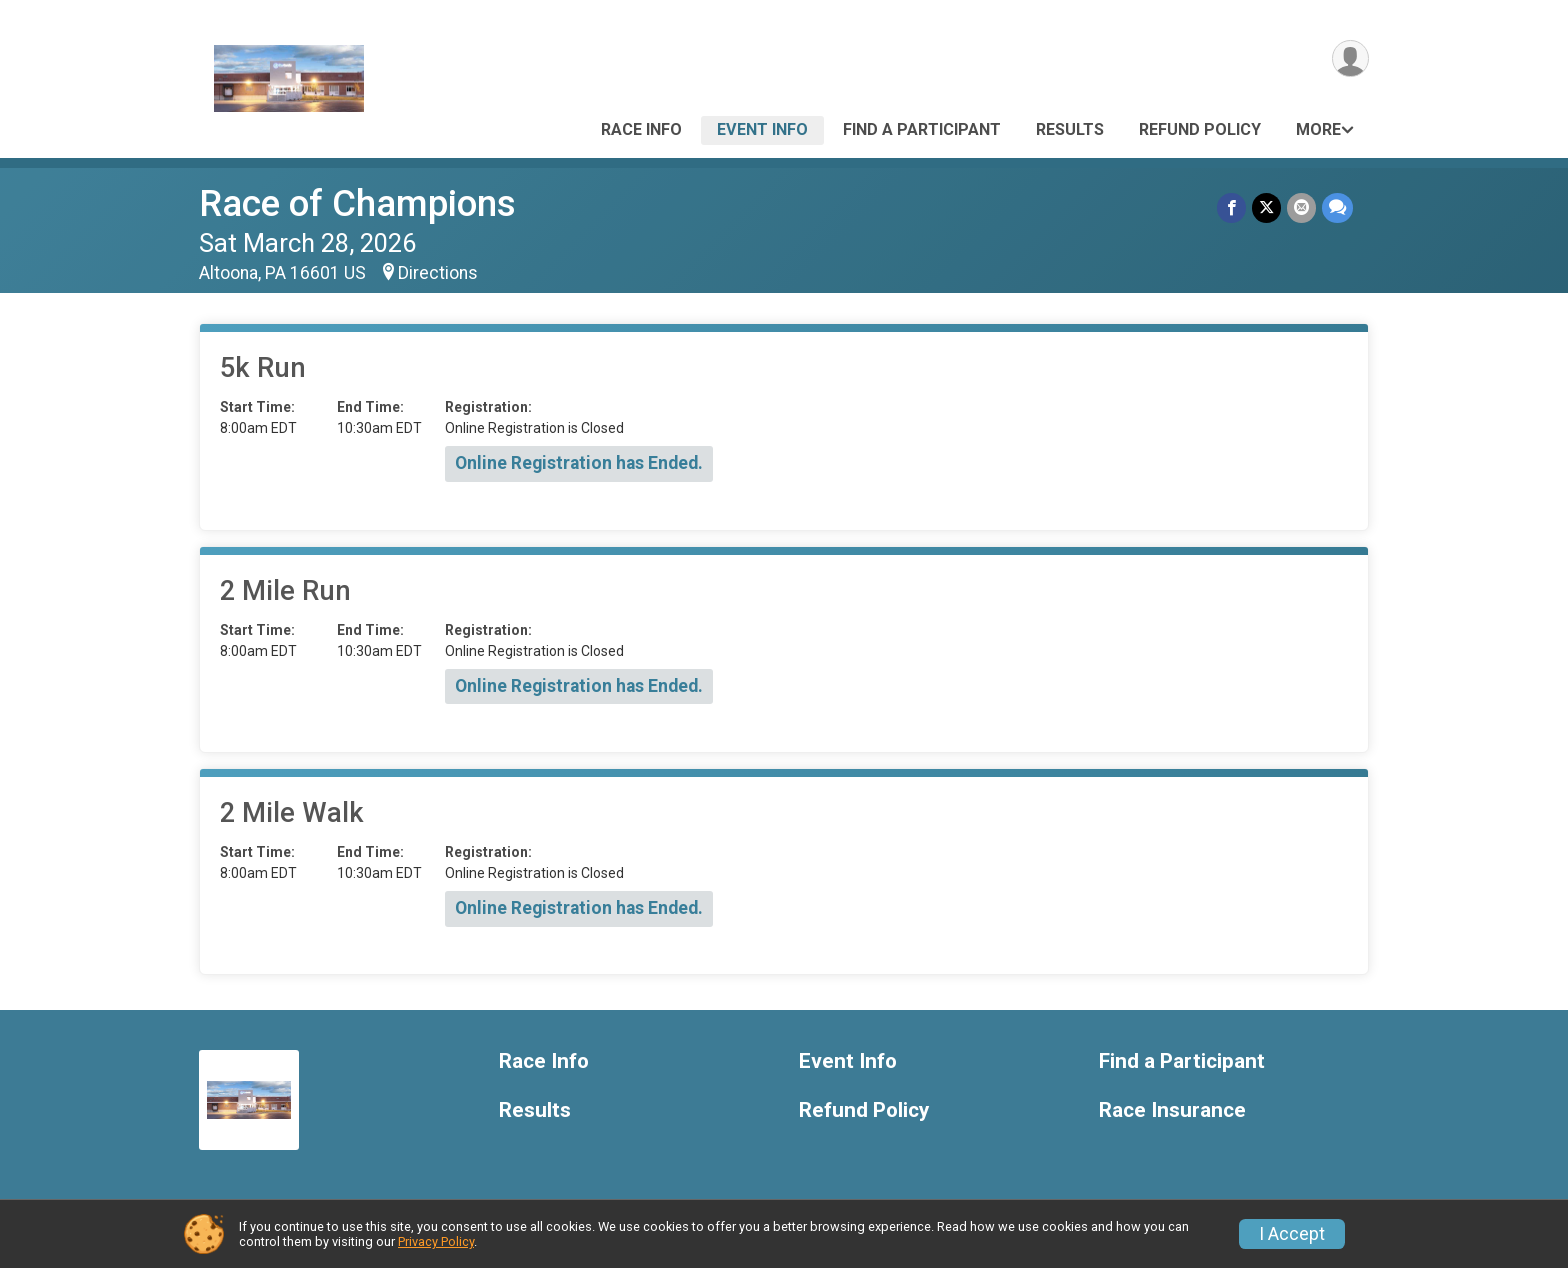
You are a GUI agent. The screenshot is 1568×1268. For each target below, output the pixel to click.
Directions (438, 273)
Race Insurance (1172, 1110)
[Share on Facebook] (1231, 207)
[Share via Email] (1301, 207)
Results (1070, 129)
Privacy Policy (436, 1241)
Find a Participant (922, 129)
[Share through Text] (1337, 207)
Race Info (641, 129)
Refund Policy (1200, 129)
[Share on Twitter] (1266, 207)
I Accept (1292, 1234)
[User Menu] (1350, 58)
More (1318, 129)
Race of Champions (357, 203)
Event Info (762, 129)
